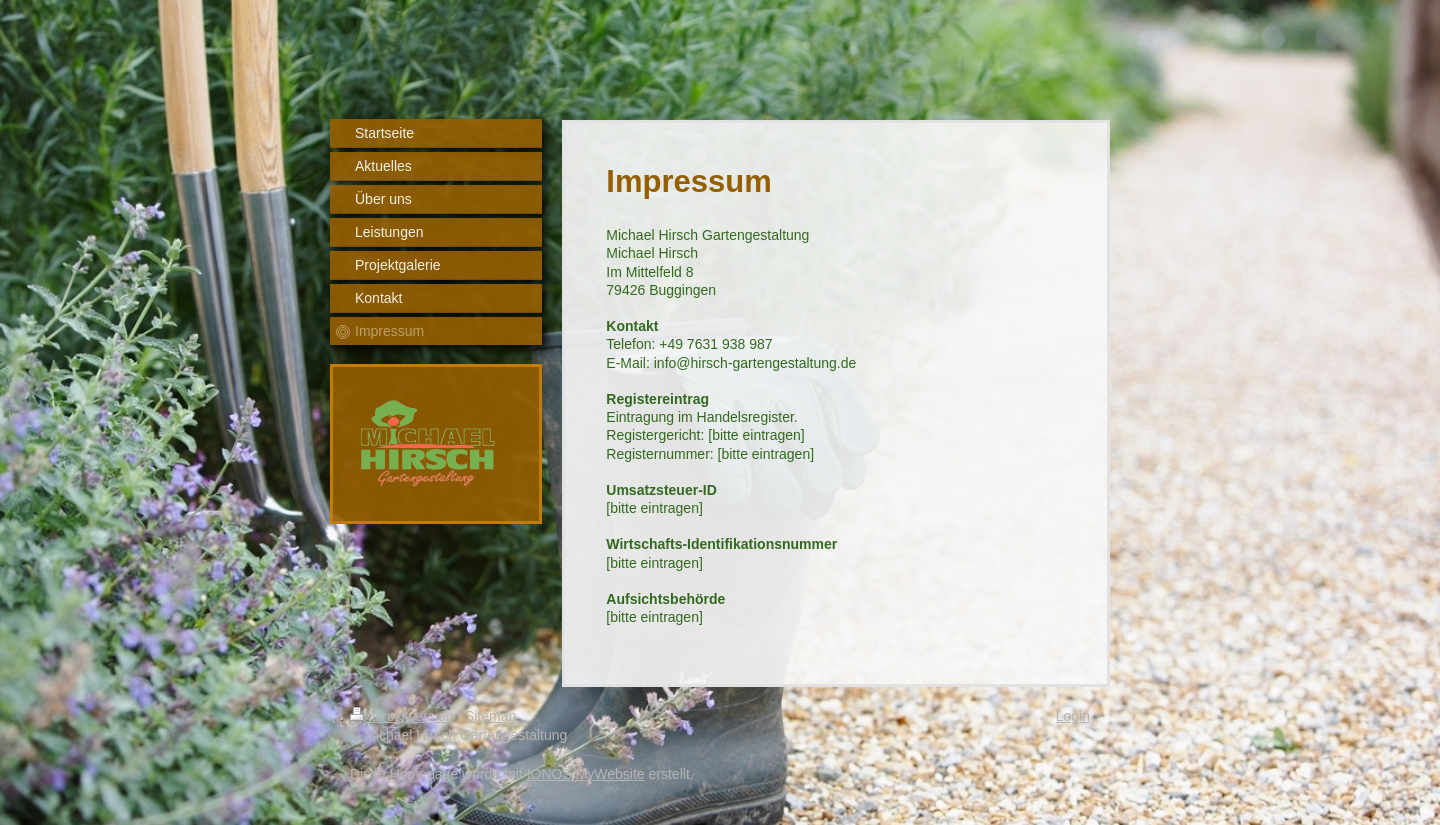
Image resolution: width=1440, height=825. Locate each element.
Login (1073, 716)
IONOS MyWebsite (586, 774)
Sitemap (490, 716)
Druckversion (403, 716)
